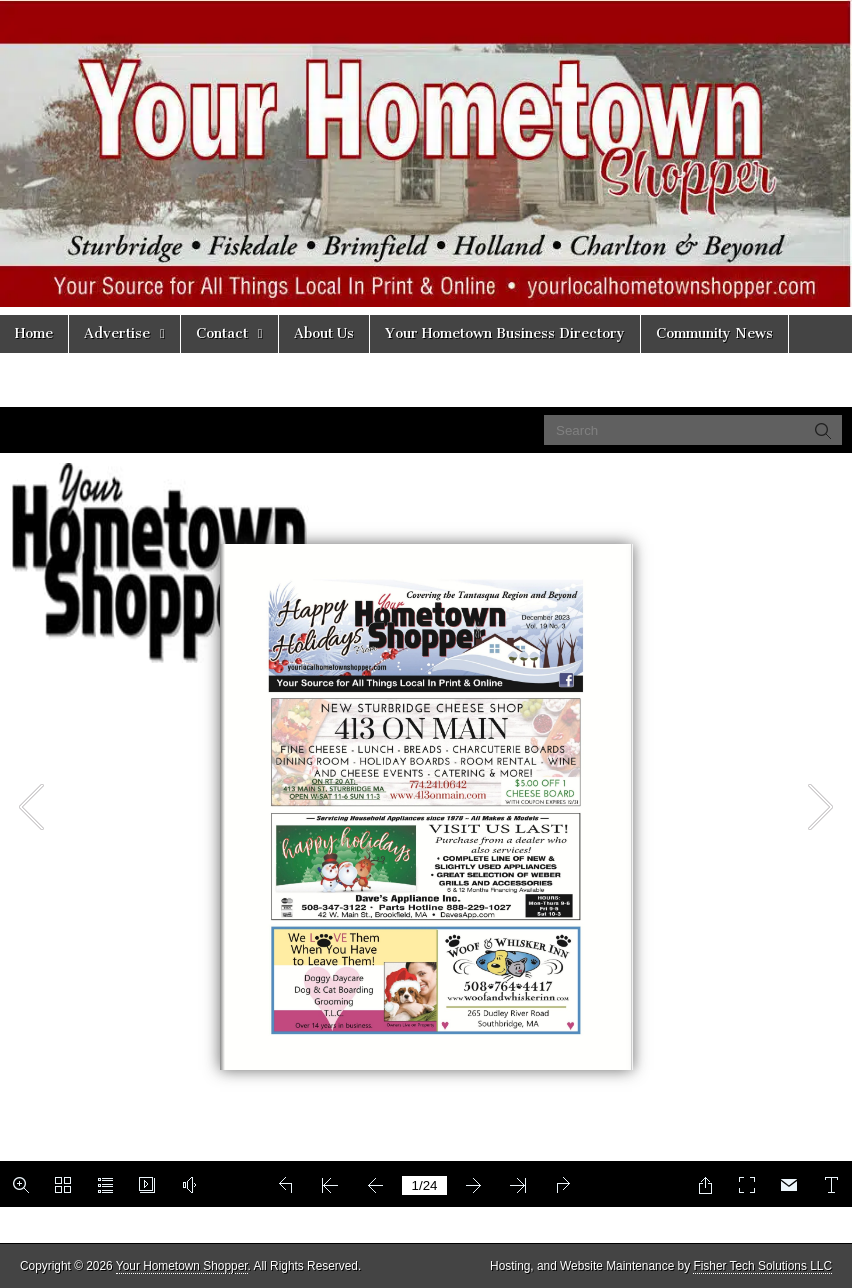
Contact (222, 333)
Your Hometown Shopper (182, 1266)
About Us (324, 333)
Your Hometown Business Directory (505, 333)
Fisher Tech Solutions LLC (762, 1266)
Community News (714, 333)
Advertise (117, 333)
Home (34, 333)
